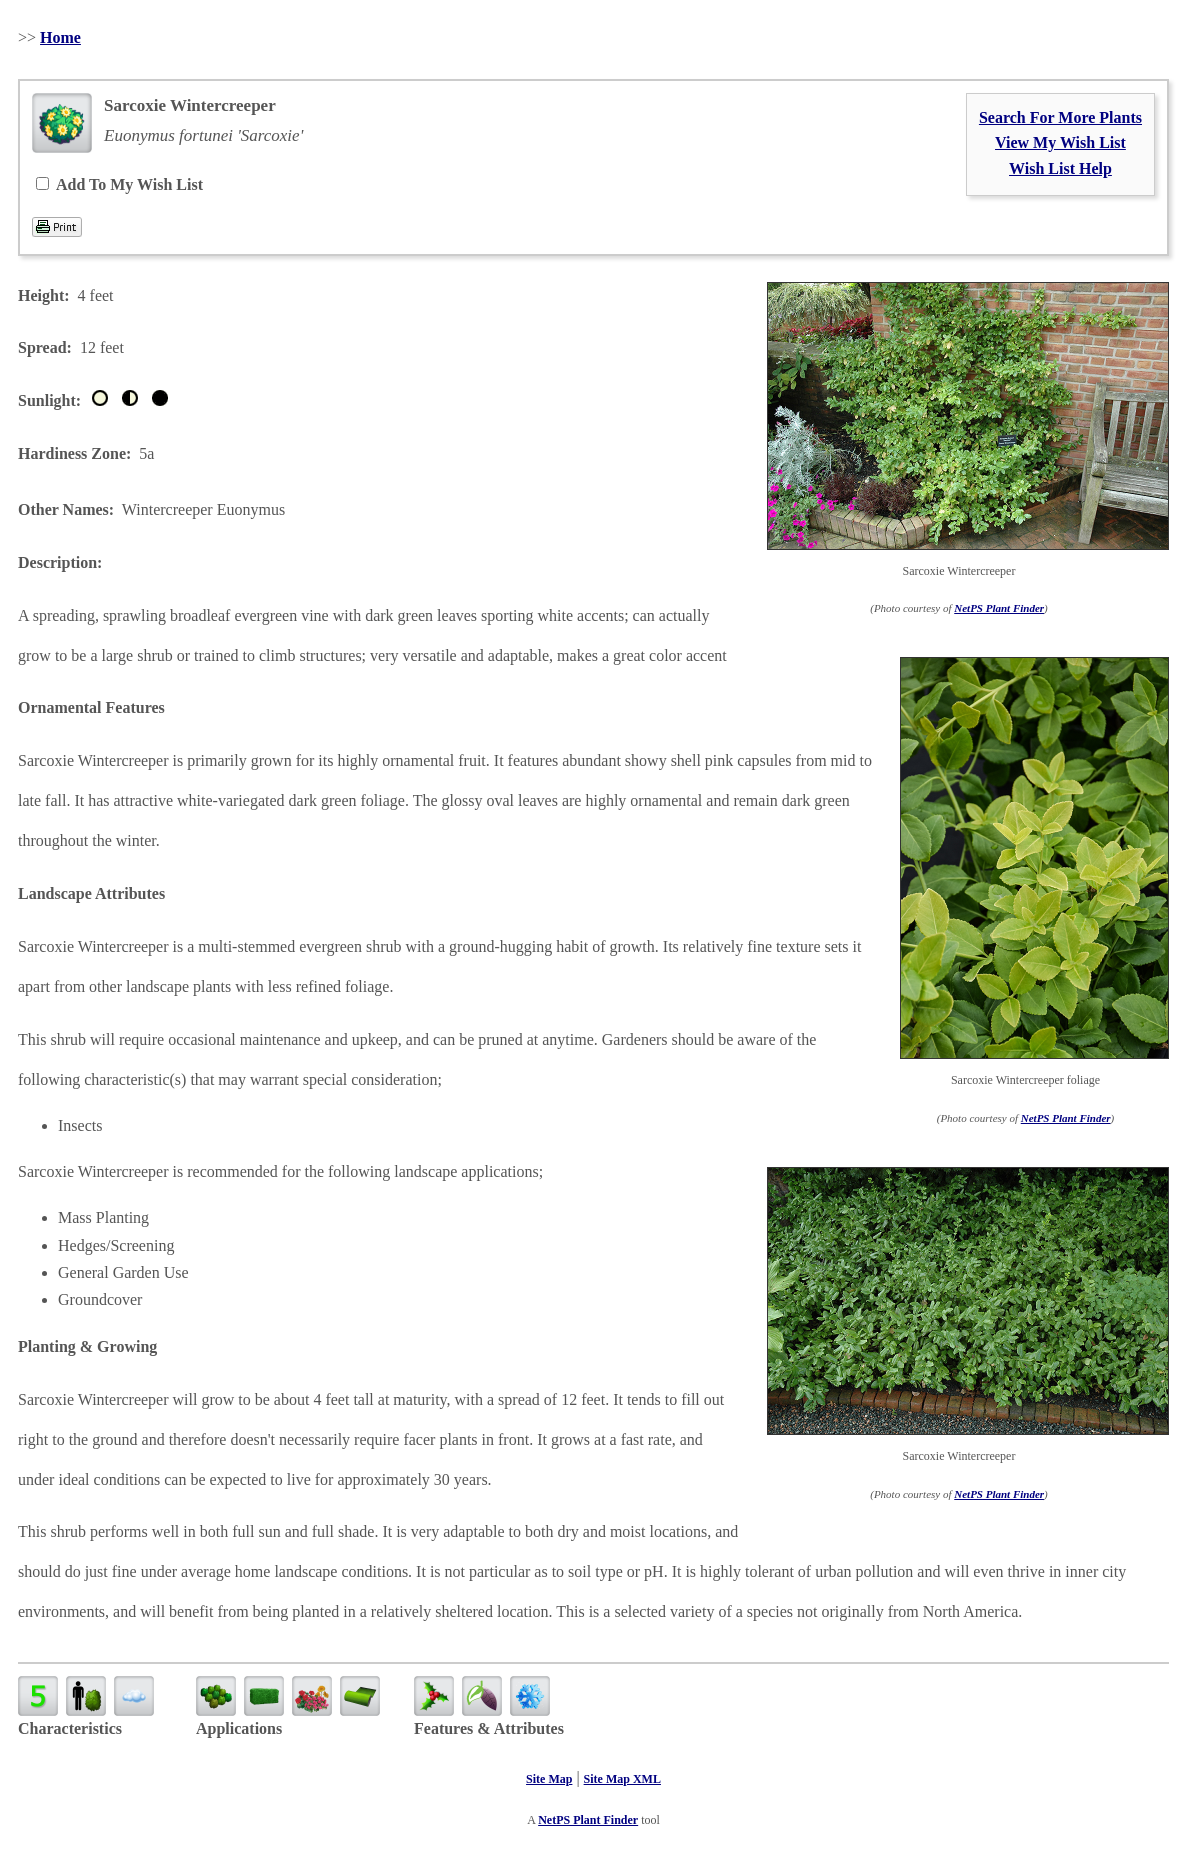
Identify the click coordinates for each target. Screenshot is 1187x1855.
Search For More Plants (1060, 117)
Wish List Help (1060, 168)
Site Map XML (622, 1779)
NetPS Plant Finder (999, 608)
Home (60, 37)
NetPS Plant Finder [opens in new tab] (588, 1820)
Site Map (549, 1779)
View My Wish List (1060, 142)
